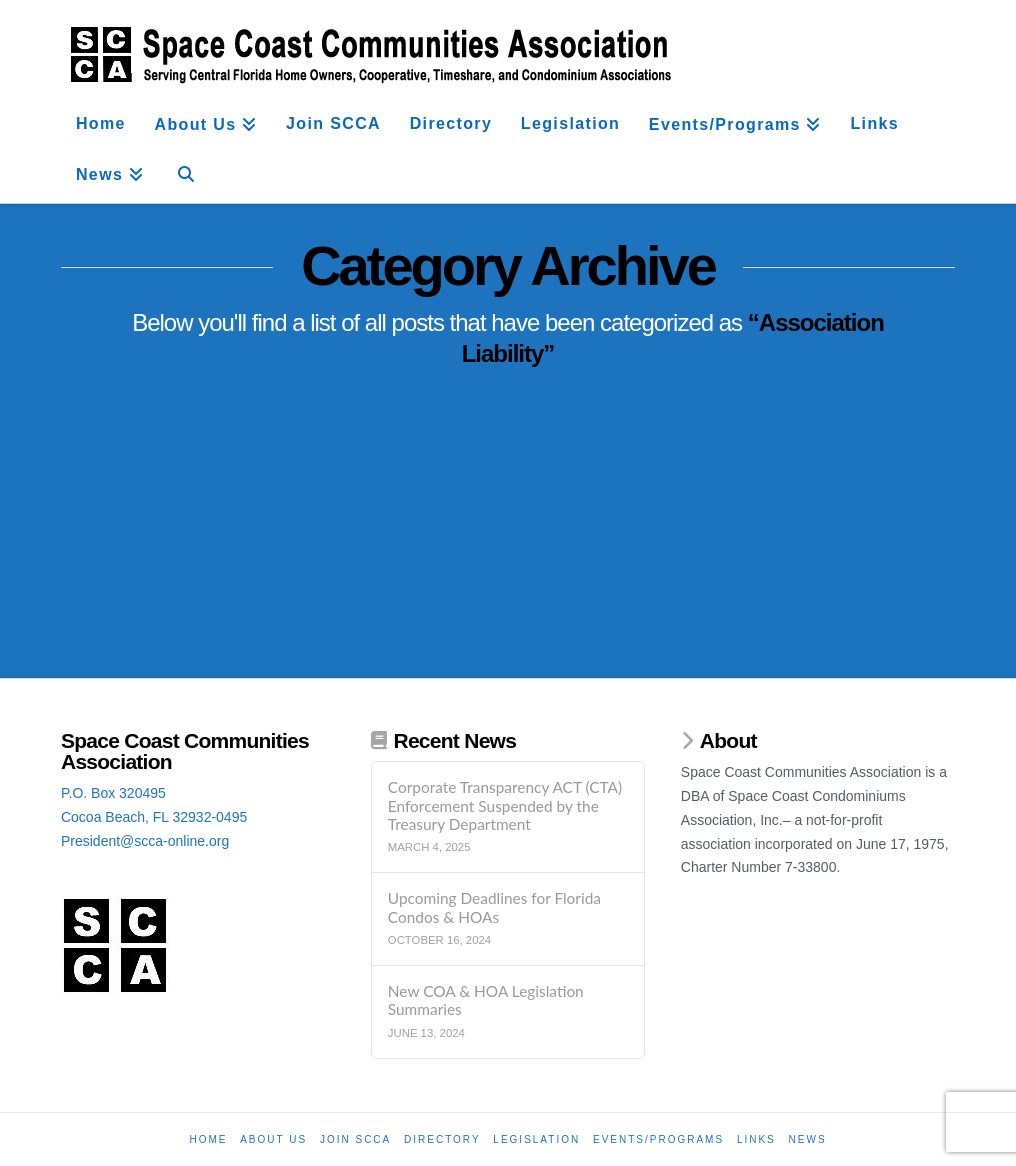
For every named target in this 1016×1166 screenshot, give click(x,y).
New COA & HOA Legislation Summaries (486, 1000)
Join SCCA (355, 1139)
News (808, 1139)
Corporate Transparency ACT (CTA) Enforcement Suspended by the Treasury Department (505, 805)
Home (208, 1139)
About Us (273, 1139)
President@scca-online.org (145, 841)
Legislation (536, 1139)
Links (756, 1139)
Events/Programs (658, 1139)
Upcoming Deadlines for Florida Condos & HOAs (494, 907)
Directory (442, 1139)
